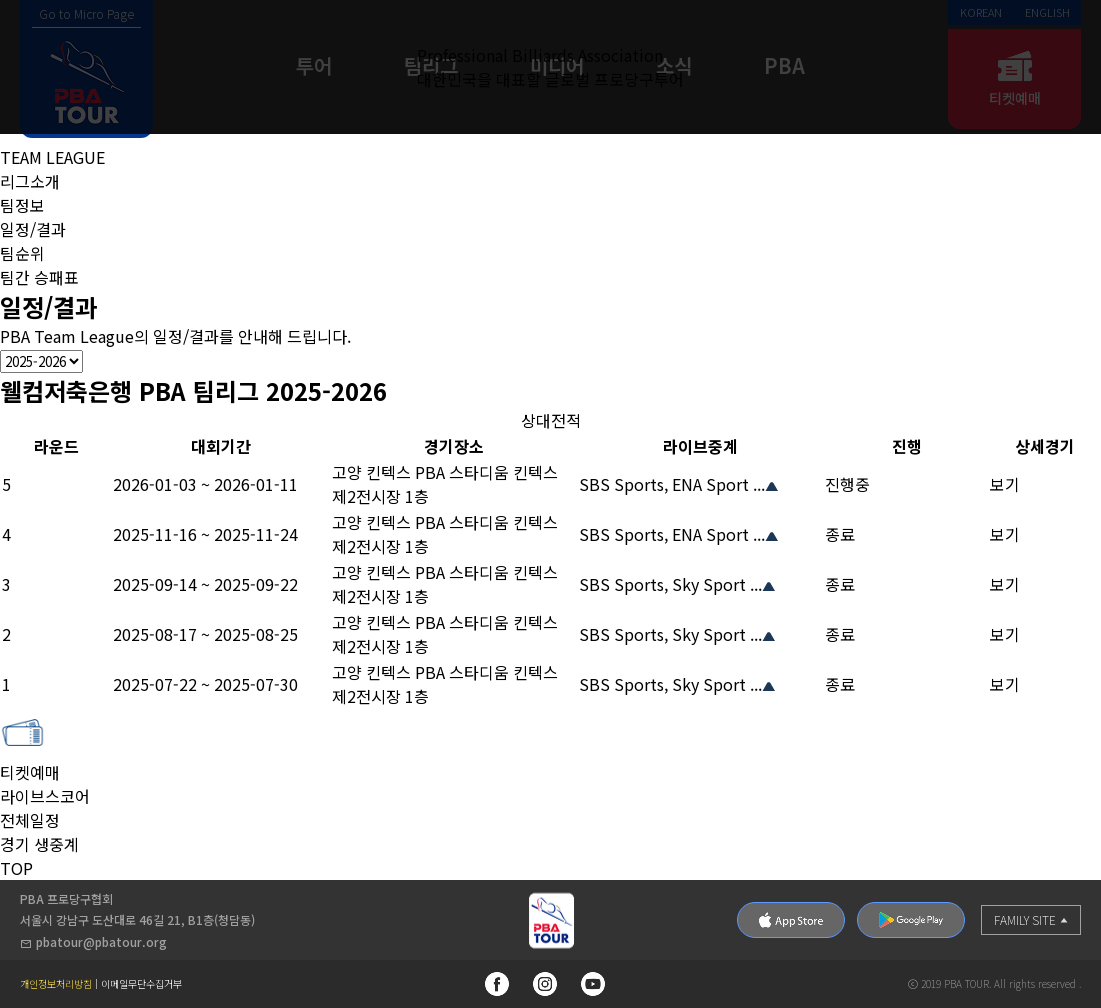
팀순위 (22, 253)
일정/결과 (33, 229)
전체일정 (30, 820)
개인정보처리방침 (56, 984)
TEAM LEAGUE (52, 157)
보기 (1005, 484)
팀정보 (22, 205)
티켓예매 (30, 760)
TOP (16, 868)
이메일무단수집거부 (141, 984)
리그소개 (30, 181)
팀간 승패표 (39, 277)
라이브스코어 (45, 796)
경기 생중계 (39, 844)
